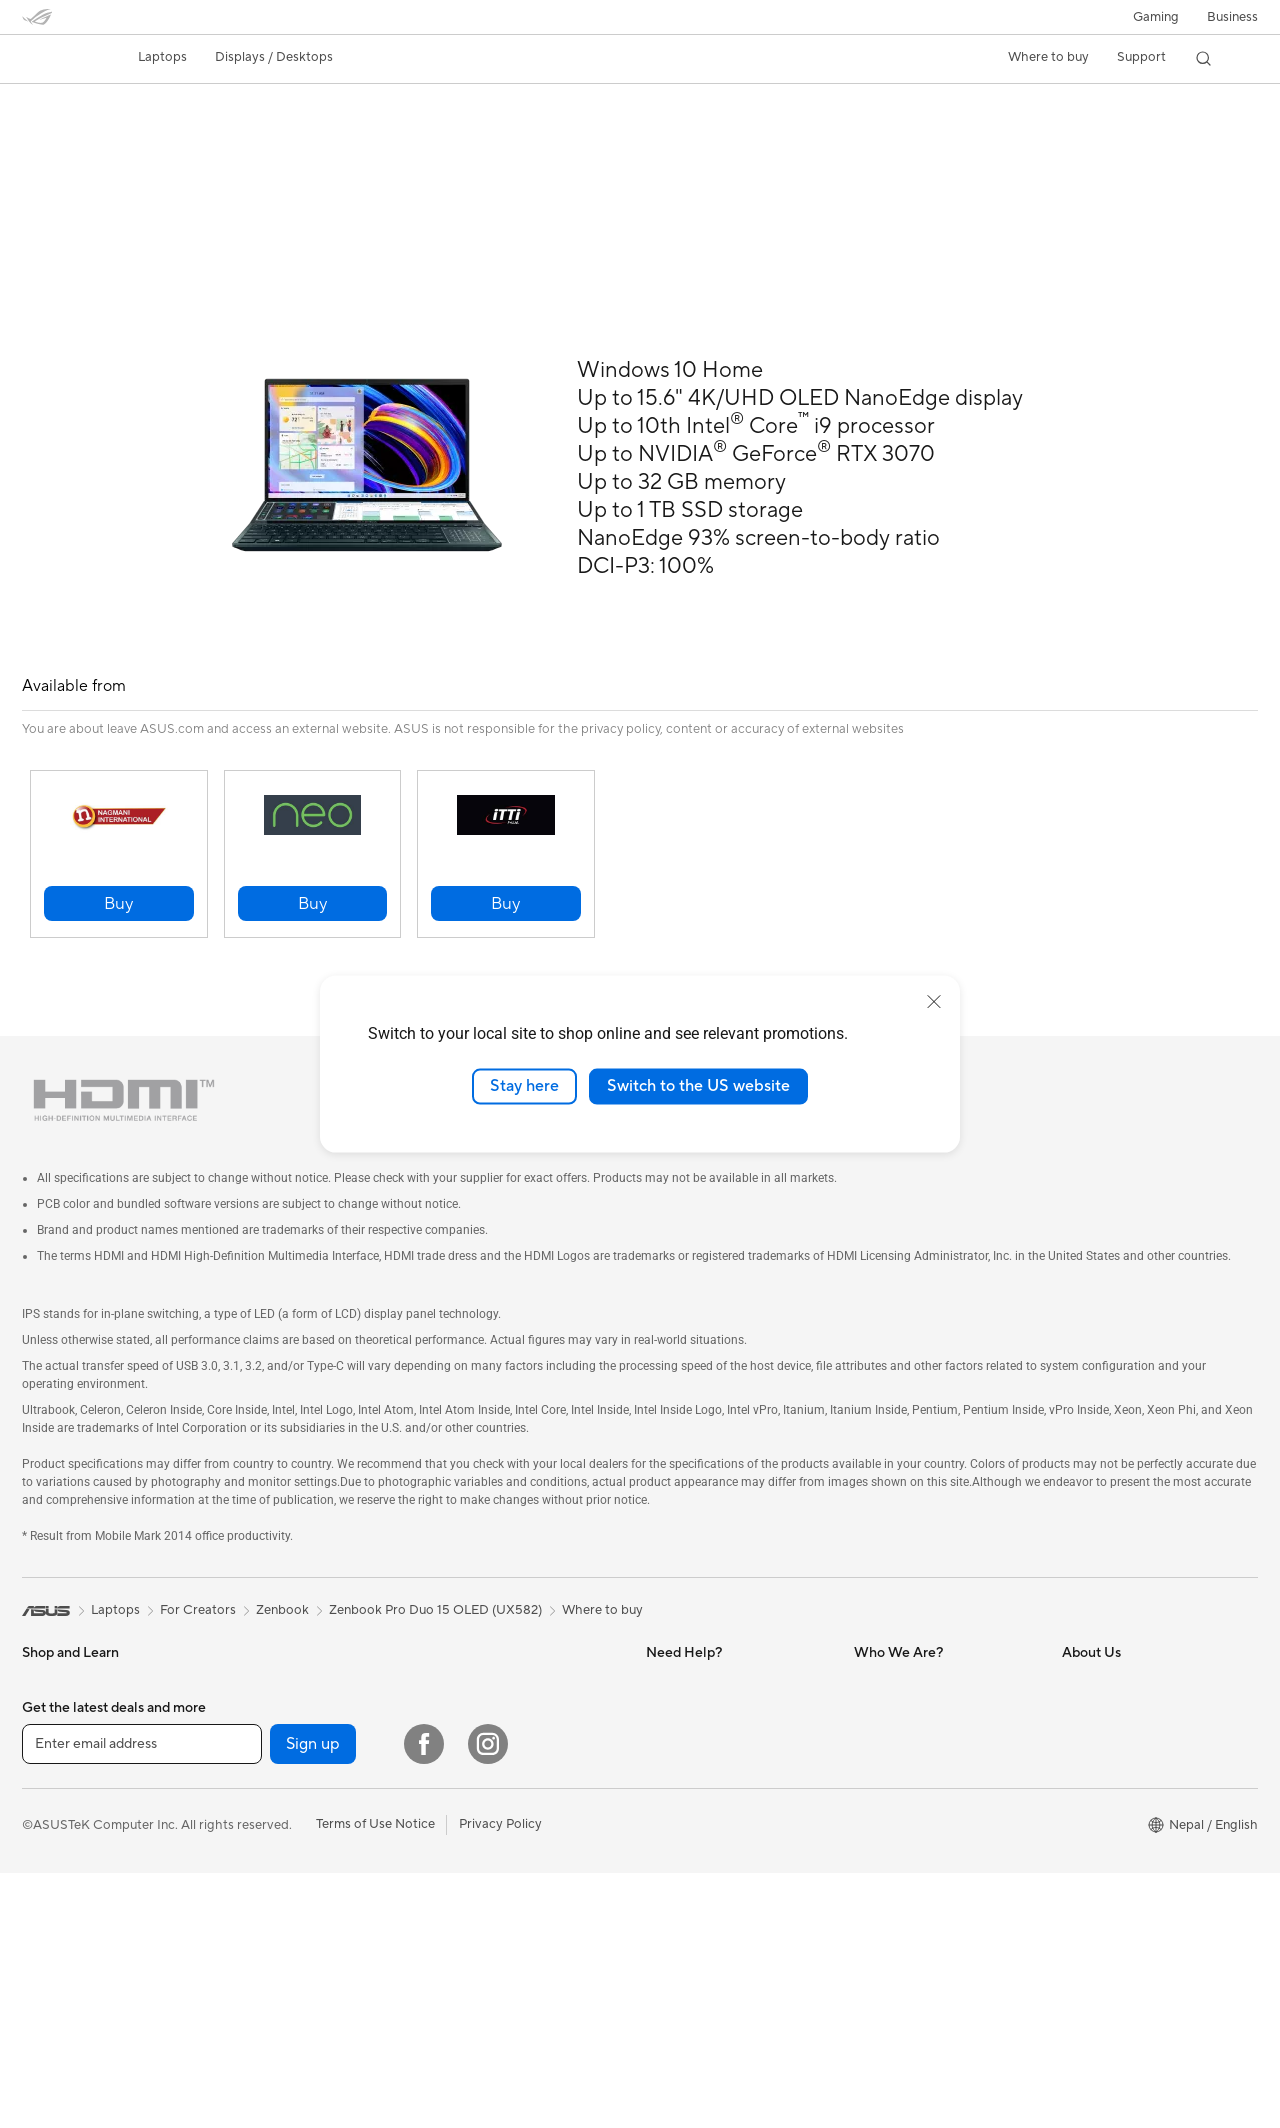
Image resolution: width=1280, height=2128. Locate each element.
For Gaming (263, 1698)
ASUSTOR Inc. (1105, 1848)
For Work (49, 1699)
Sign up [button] (313, 1999)
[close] (934, 1002)
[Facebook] (424, 1999)
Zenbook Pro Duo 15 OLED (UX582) (188, 104)
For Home (51, 1669)
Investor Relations (1115, 1758)
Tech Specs (136, 136)
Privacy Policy (500, 2079)
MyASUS (881, 1668)
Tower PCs (466, 1669)
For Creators (267, 1638)
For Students (267, 1668)
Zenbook (282, 1565)
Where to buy (1048, 57)
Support (292, 136)
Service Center (690, 1668)
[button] (1156, 17)
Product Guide (1105, 1668)
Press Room (1097, 1818)
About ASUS (1099, 1698)
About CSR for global (1125, 1788)
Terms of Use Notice (375, 2079)
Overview (48, 136)
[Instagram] (488, 1999)
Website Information (706, 1638)
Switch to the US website (698, 1086)
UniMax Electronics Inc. (1131, 1908)
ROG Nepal (888, 1638)
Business (1232, 17)
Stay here (524, 1086)
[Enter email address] (142, 1999)
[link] (56, 59)
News (1078, 1728)
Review (219, 136)
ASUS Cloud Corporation (1137, 1878)
